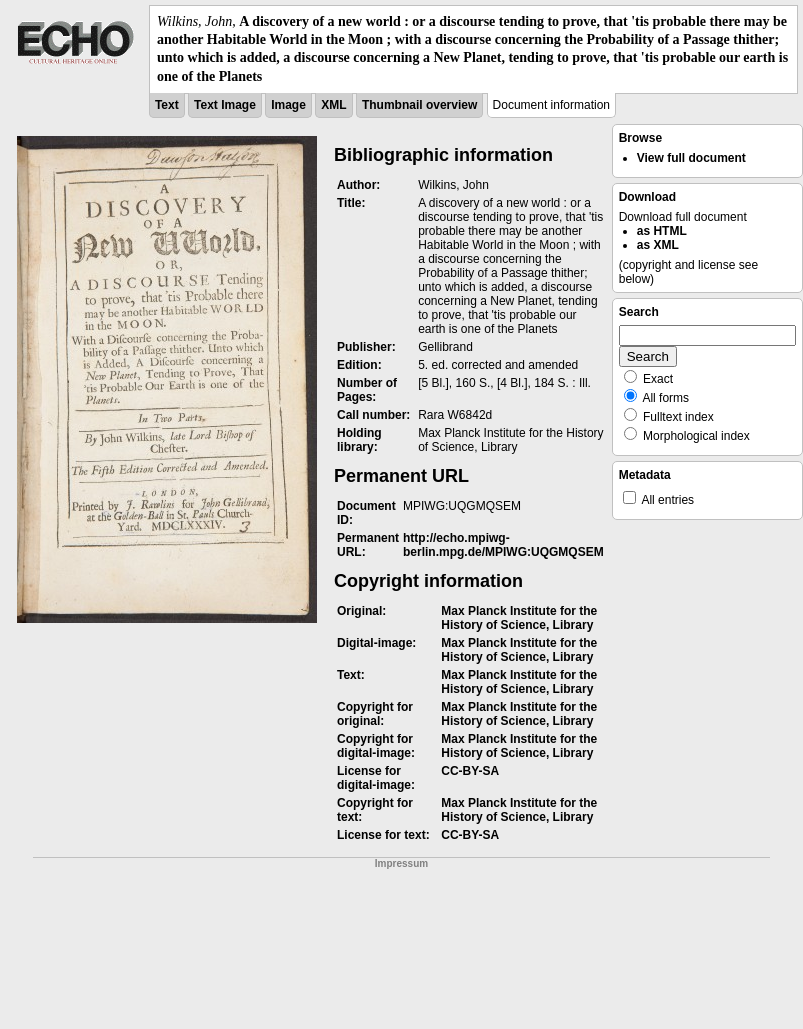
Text (167, 105)
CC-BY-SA (470, 771)
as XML (658, 245)
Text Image (225, 105)
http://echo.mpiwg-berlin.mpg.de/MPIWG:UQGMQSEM (503, 545)
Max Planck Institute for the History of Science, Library (519, 618)
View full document (691, 158)
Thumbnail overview (419, 105)
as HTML (662, 231)
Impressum (401, 863)
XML (333, 105)
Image (288, 105)
